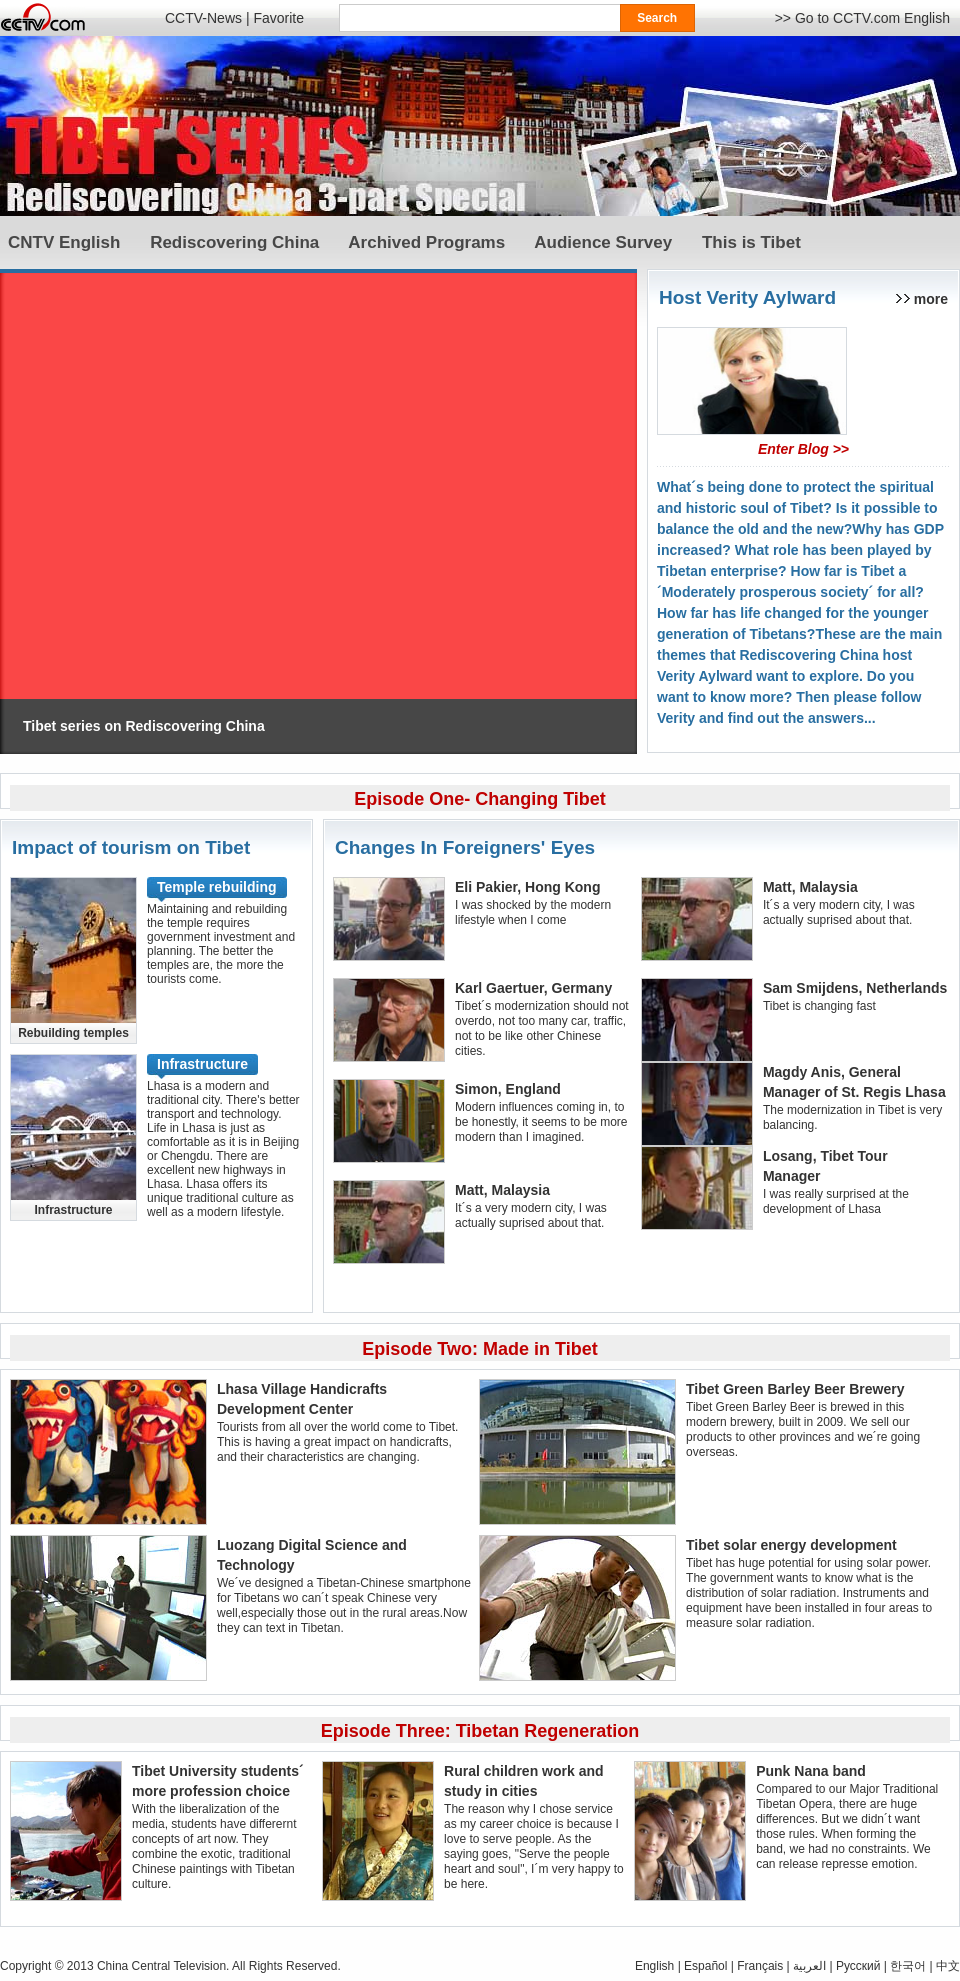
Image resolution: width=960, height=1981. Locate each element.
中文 (948, 1966)
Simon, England (508, 1089)
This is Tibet (751, 242)
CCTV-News (203, 18)
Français (760, 1966)
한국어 (908, 1966)
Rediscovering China (234, 242)
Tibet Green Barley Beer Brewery (795, 1389)
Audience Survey (603, 242)
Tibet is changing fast (819, 1006)
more (931, 299)
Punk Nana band (811, 1771)
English (654, 1966)
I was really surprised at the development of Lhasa (836, 1201)
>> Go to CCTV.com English (862, 18)
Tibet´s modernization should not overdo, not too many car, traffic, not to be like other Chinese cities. (542, 1028)
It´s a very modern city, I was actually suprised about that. (531, 1215)
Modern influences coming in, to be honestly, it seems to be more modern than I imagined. (541, 1122)
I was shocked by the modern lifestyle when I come (533, 912)
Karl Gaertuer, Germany (533, 988)
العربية (809, 1966)
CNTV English (64, 242)
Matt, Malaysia (502, 1190)
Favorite (278, 18)
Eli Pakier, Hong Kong (527, 887)
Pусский (858, 1966)
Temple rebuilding (217, 887)
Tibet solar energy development (791, 1545)
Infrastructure (202, 1064)
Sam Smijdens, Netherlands (855, 988)
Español (705, 1966)
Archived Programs (426, 242)
